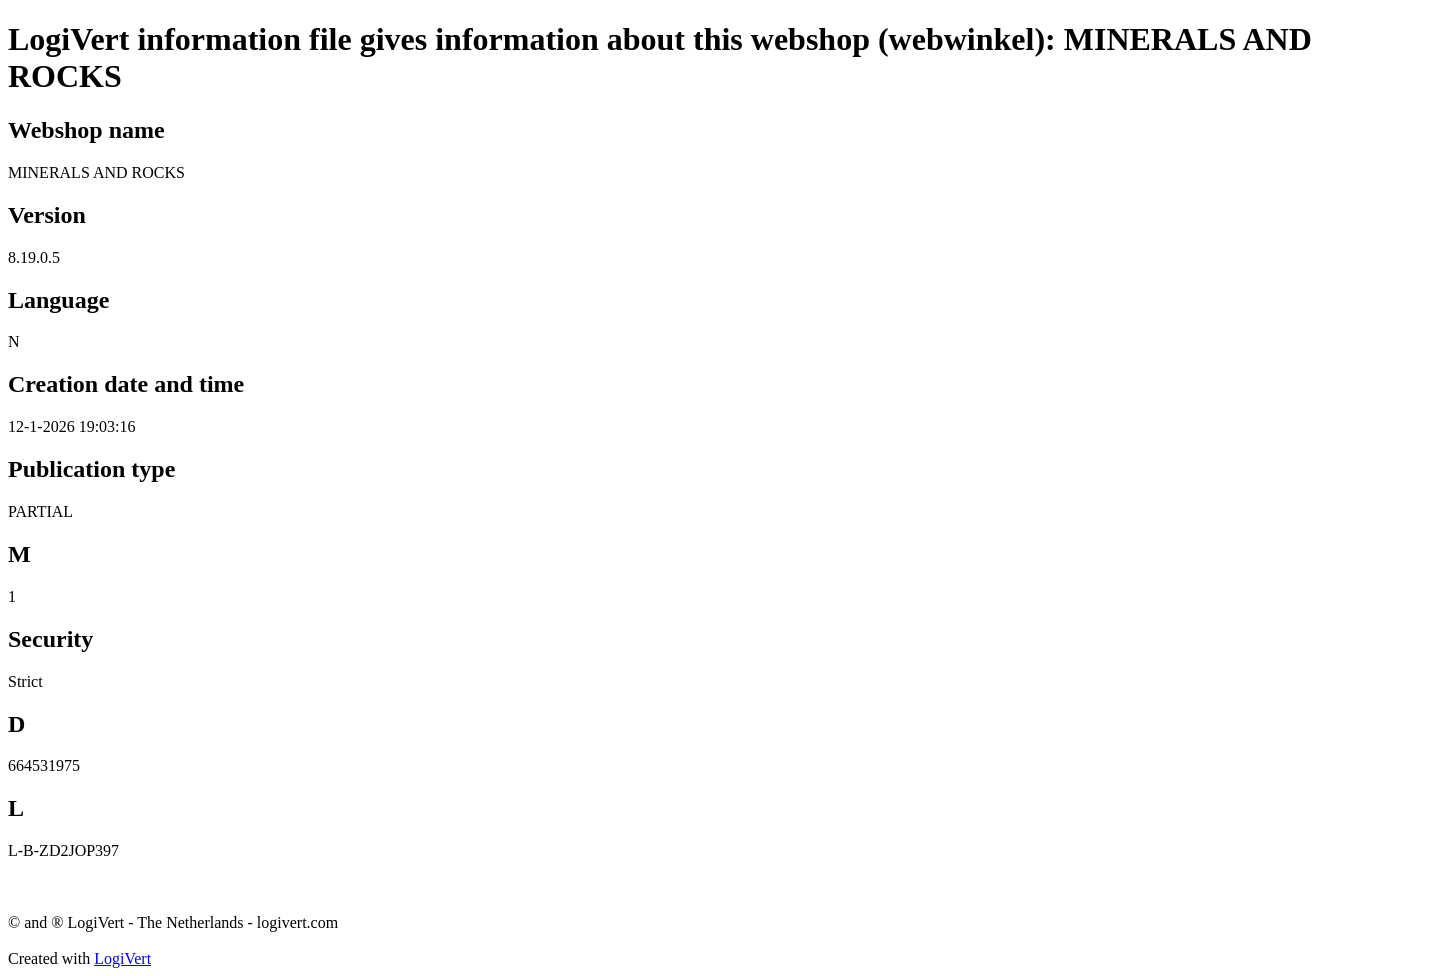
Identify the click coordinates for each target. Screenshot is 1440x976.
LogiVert (122, 958)
